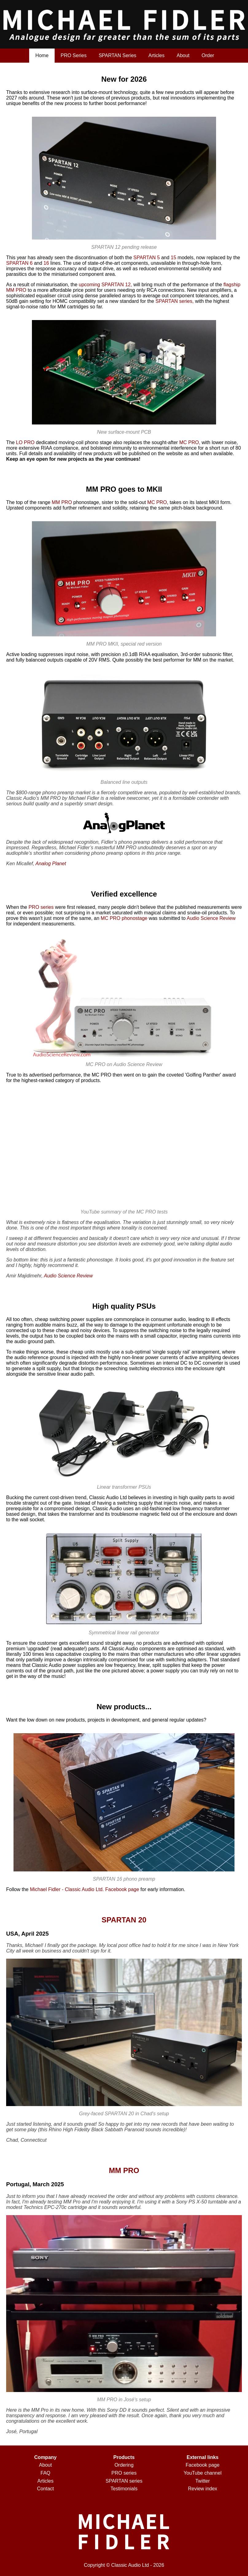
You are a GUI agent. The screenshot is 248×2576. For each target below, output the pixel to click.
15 (173, 257)
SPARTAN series (124, 2481)
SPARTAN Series (117, 55)
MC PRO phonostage (124, 918)
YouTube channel (202, 2473)
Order (208, 55)
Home (41, 55)
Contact (45, 2488)
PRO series (41, 907)
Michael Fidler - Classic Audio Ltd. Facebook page (84, 1889)
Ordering (124, 2465)
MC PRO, (189, 442)
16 (46, 263)
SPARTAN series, (174, 301)
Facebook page (202, 2465)
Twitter (202, 2481)
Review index (202, 2488)
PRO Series (73, 55)
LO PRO (25, 442)
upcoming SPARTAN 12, (105, 284)
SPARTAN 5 (146, 257)
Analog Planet (50, 863)
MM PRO (62, 502)
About (182, 55)
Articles (157, 55)
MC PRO (157, 502)
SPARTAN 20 (124, 1920)
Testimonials (124, 2488)
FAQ (45, 2473)
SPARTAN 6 (19, 263)
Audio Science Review (211, 918)
